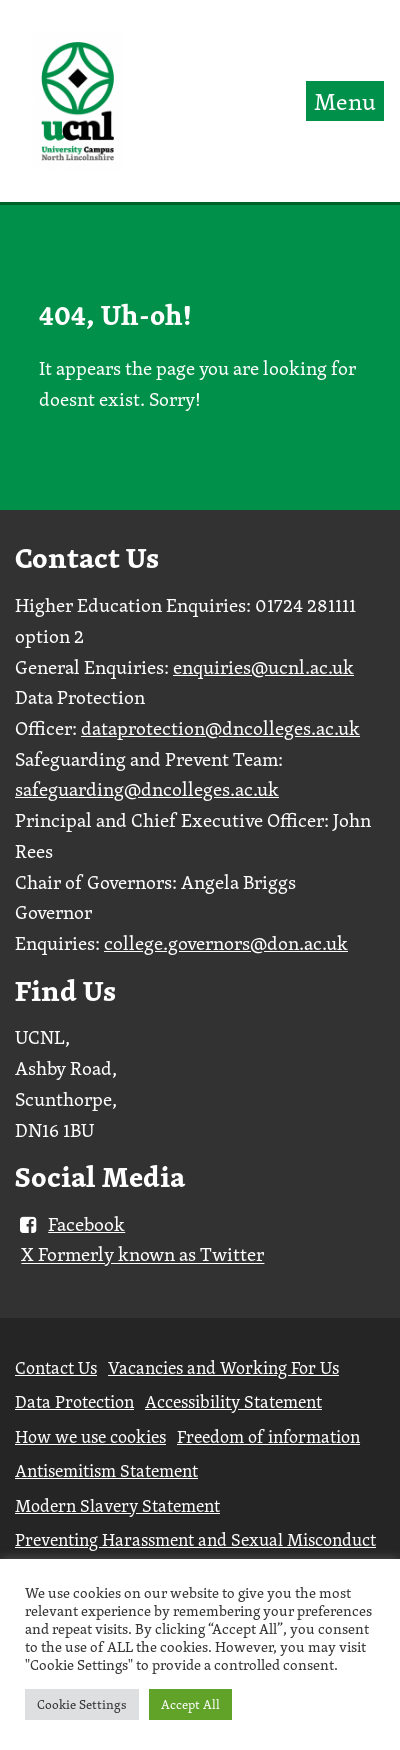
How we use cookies (90, 1436)
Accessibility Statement (233, 1401)
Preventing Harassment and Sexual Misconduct (195, 1539)
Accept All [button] (190, 1704)
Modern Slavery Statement (117, 1505)
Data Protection (74, 1401)
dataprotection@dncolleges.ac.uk (220, 728)
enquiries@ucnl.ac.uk (263, 667)
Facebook (70, 1224)
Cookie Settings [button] (82, 1704)
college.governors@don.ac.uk (226, 943)
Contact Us (56, 1367)
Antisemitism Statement (106, 1470)
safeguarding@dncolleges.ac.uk (147, 789)
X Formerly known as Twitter (142, 1255)
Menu (345, 101)
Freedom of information (268, 1436)
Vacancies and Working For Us (223, 1367)
